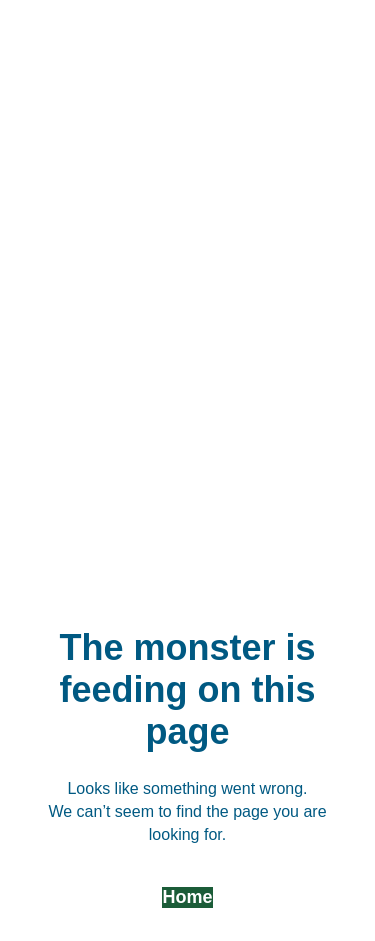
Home (187, 897)
